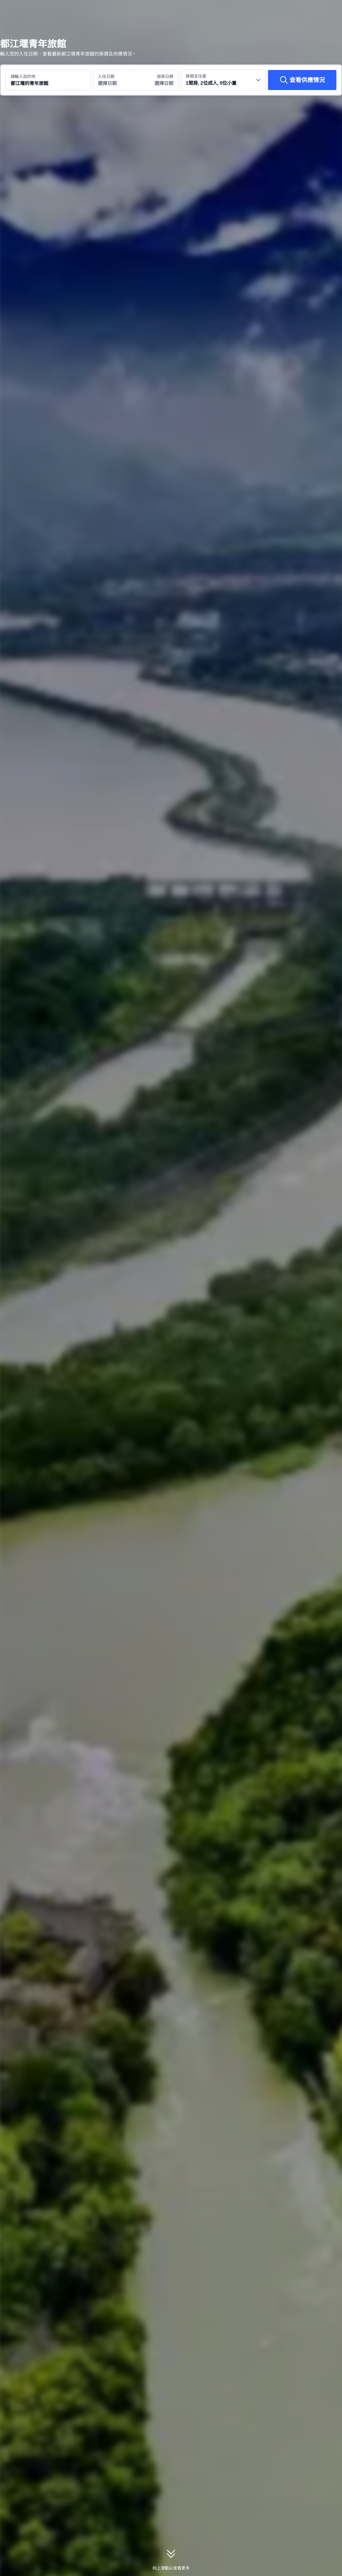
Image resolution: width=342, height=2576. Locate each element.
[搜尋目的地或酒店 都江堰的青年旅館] (48, 80)
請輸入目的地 (23, 76)
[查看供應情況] (302, 80)
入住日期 (106, 76)
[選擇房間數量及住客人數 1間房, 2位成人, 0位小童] (223, 80)
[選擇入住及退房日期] (114, 80)
